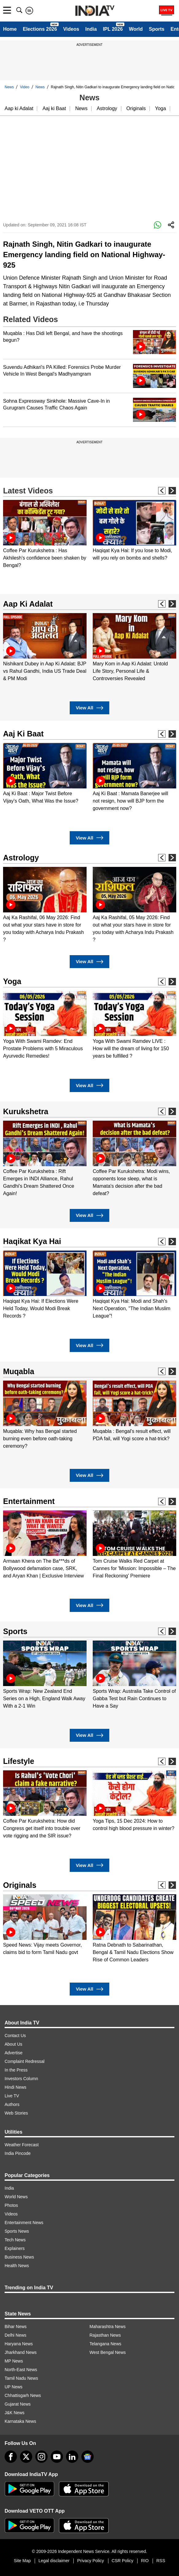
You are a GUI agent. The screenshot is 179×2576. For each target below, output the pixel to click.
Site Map (22, 2560)
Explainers (15, 2248)
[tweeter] (26, 2456)
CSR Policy (123, 2560)
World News (16, 2196)
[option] (45, 534)
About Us (13, 2044)
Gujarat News (18, 2404)
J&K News (15, 2412)
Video (24, 87)
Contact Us (15, 2035)
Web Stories (16, 2113)
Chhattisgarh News (23, 2395)
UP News (13, 2386)
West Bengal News (108, 2352)
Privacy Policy (90, 2560)
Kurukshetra (25, 1111)
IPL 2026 (113, 29)
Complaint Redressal (25, 2061)
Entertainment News (24, 2222)
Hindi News (15, 2087)
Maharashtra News (108, 2326)
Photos (11, 2205)
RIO (145, 2560)
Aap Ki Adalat (28, 604)
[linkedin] (72, 2456)
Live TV (12, 2095)
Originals (136, 108)
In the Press (16, 2070)
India (91, 29)
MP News (14, 2361)
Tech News (15, 2239)
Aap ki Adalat (19, 108)
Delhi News (15, 2335)
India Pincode (18, 2153)
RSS (160, 2560)
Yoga (160, 108)
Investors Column (21, 2078)
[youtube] (57, 2456)
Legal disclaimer (53, 2560)
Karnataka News (20, 2421)
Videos (71, 29)
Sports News (17, 2231)
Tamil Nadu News (21, 2378)
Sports (157, 29)
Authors (12, 2104)
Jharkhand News (21, 2352)
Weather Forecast (22, 2144)
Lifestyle (18, 1761)
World (136, 29)
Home (10, 29)
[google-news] (87, 2456)
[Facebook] (11, 2456)
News (9, 87)
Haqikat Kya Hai (32, 1241)
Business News (19, 2257)
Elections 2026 (40, 29)
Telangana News (106, 2343)
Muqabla (18, 1371)
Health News (17, 2265)
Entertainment (29, 1501)
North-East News (21, 2369)
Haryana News (19, 2343)
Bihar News (16, 2326)
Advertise (13, 2052)
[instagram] (41, 2456)
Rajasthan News (105, 2335)
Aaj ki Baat (54, 108)
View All (89, 708)
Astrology (107, 108)
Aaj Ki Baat (23, 733)
